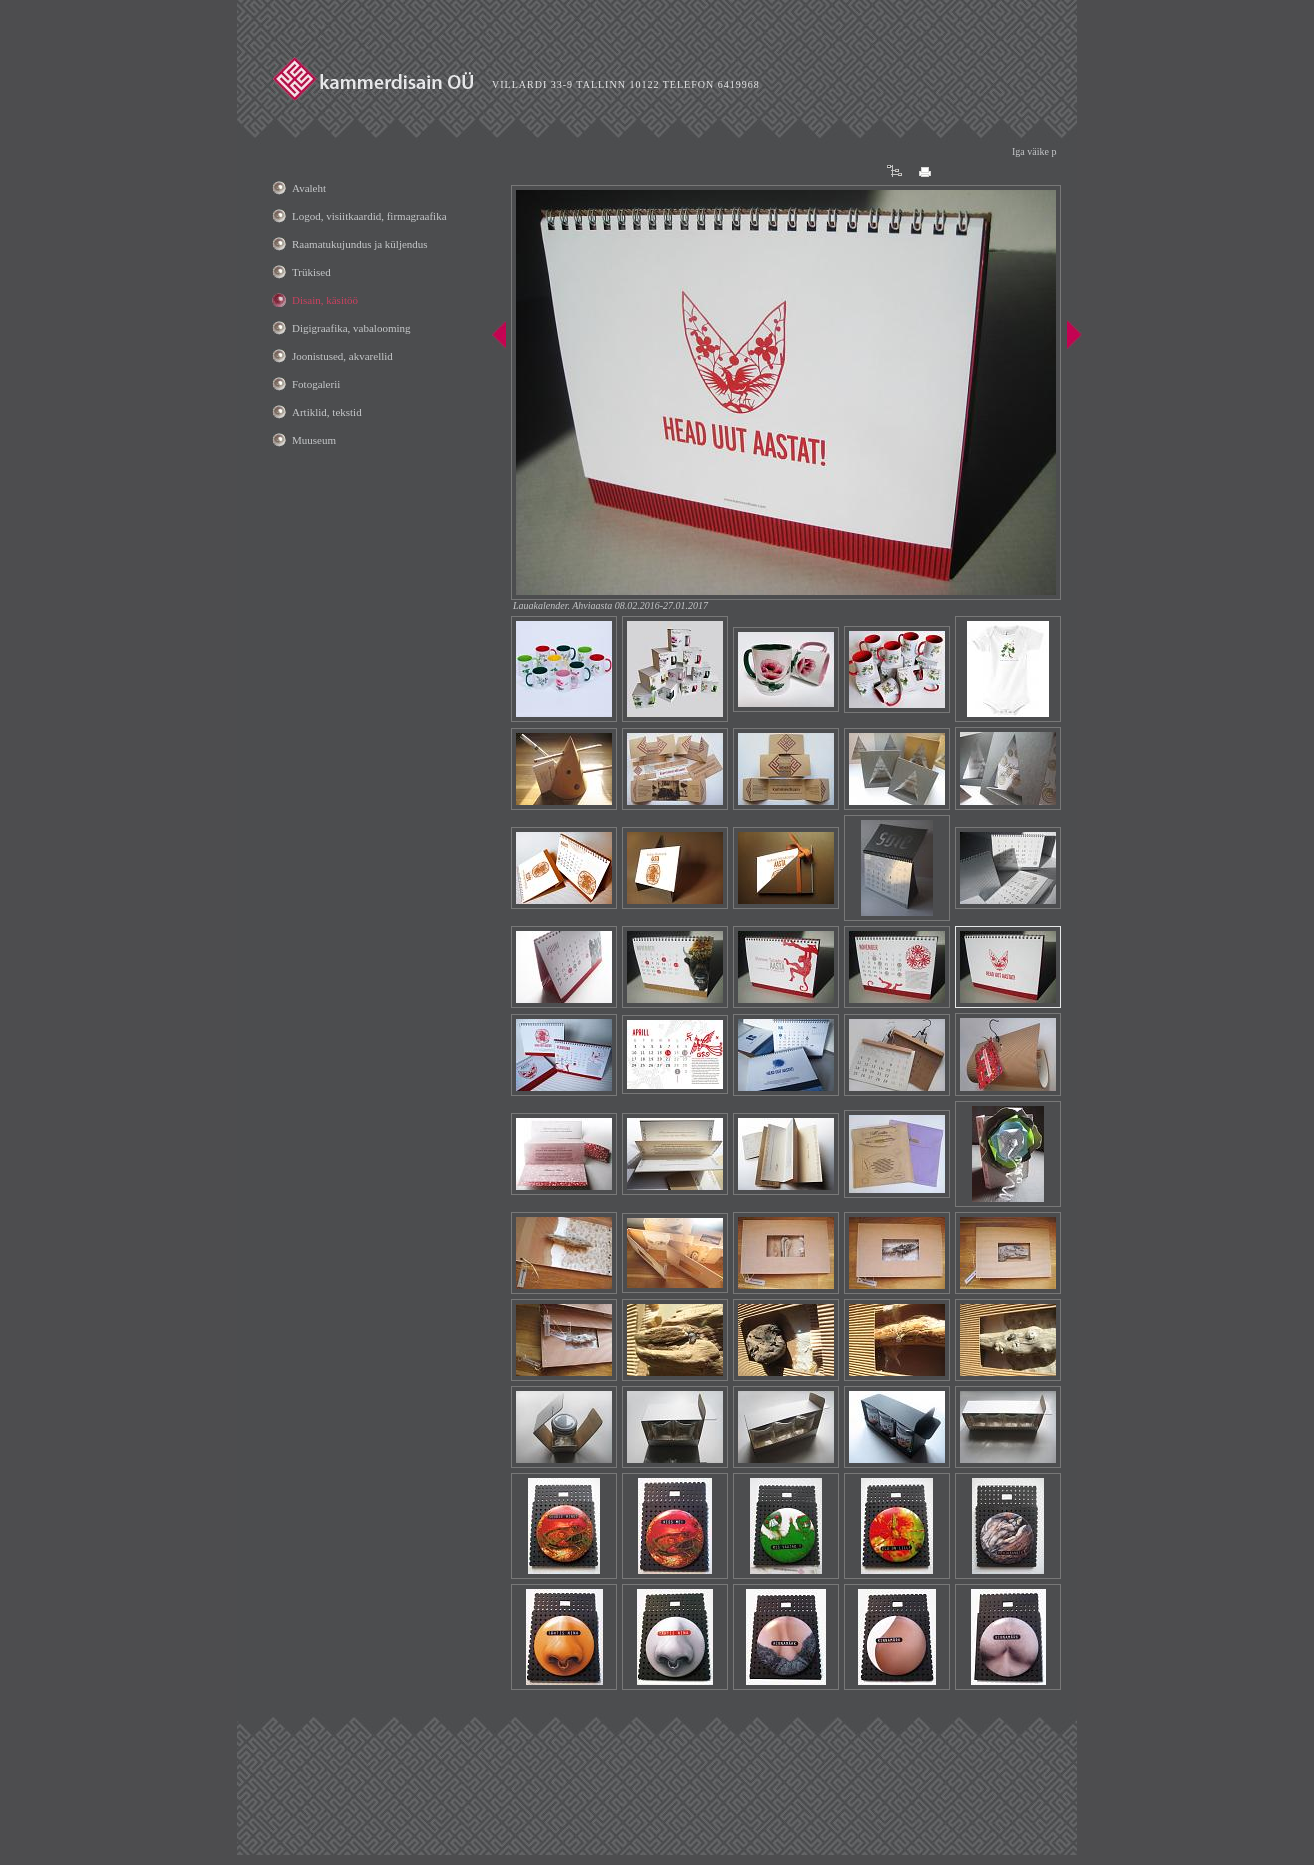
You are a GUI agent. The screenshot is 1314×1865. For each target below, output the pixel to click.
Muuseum (314, 440)
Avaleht (309, 188)
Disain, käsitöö (325, 300)
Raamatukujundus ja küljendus (360, 244)
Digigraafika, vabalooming (351, 328)
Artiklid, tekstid (327, 412)
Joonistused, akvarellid (342, 356)
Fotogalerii (316, 384)
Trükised (311, 272)
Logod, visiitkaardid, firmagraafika (369, 216)
